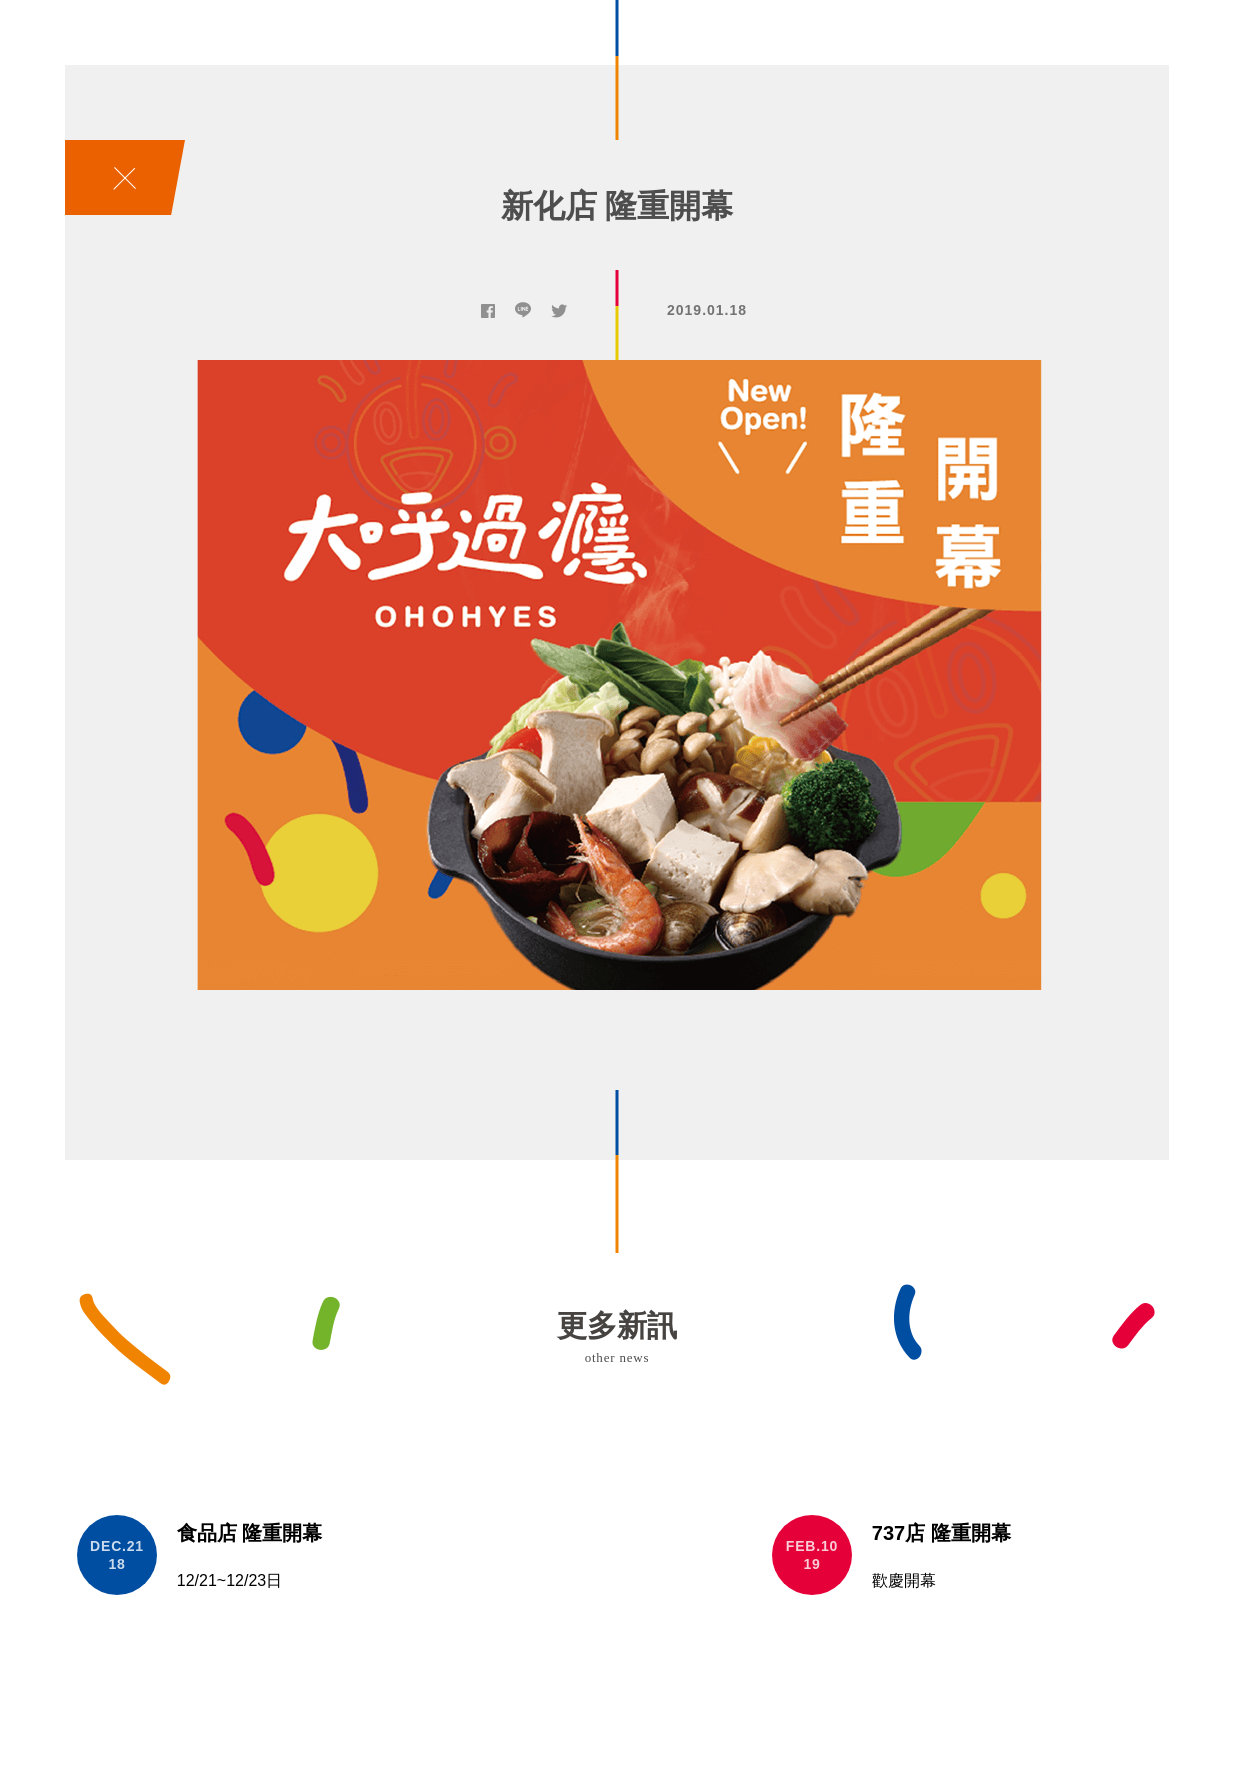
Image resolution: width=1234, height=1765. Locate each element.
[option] (617, 675)
